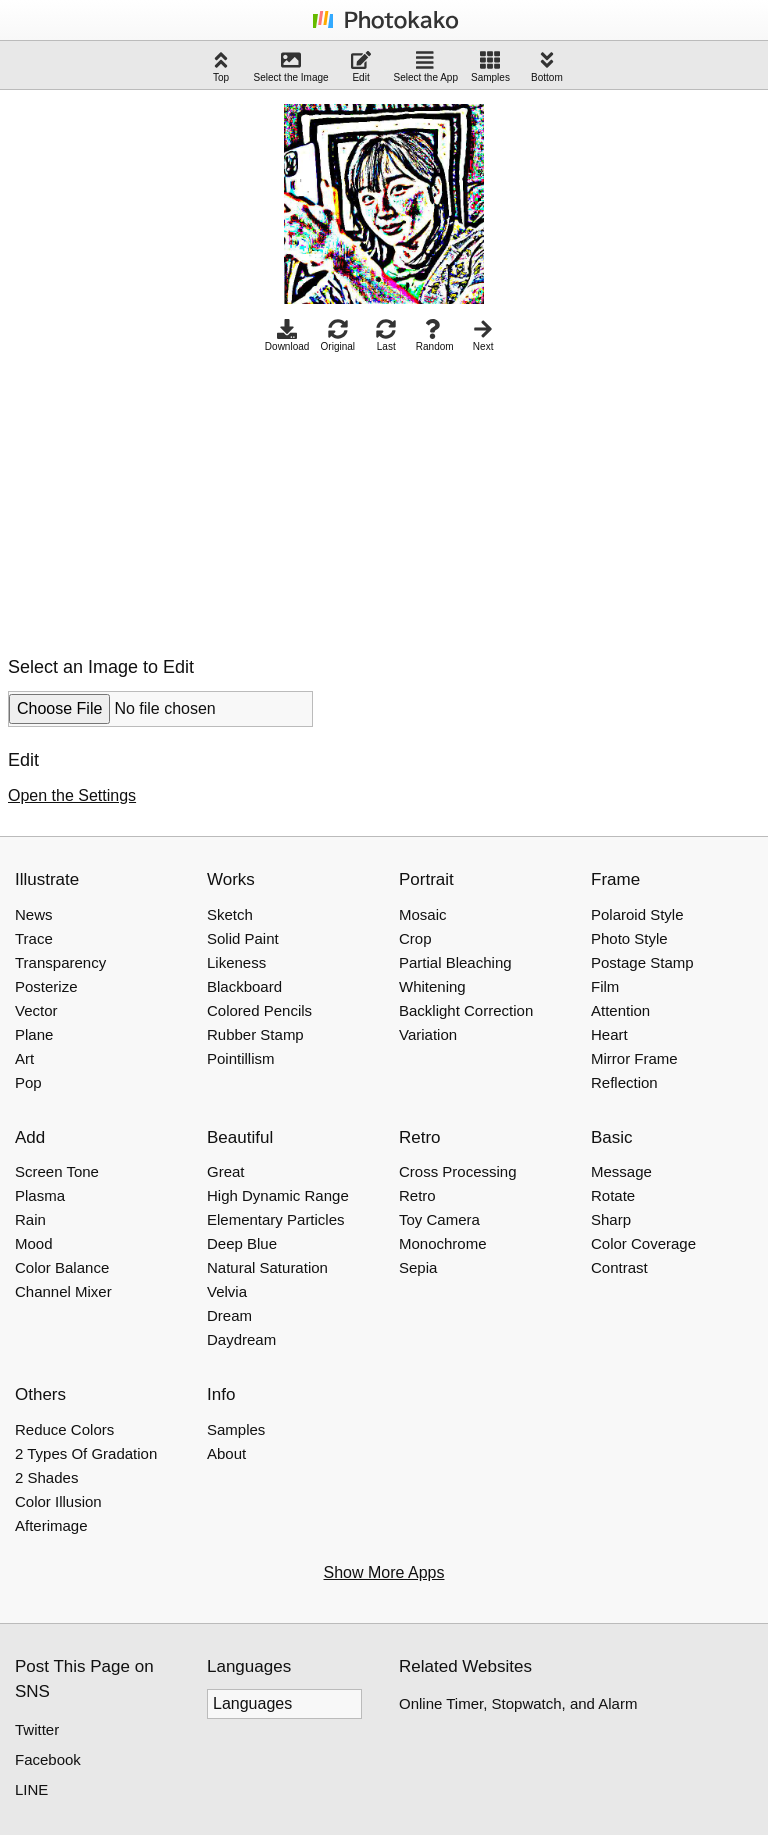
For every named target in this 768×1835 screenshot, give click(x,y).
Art (24, 1058)
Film (605, 986)
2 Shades (46, 1477)
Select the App (426, 66)
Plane (34, 1034)
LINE (31, 1789)
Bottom (547, 66)
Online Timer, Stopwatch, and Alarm (518, 1703)
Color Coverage (643, 1243)
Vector (36, 1010)
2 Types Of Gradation (86, 1453)
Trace (34, 938)
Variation (428, 1034)
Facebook (48, 1759)
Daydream (241, 1339)
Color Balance (62, 1267)
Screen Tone (57, 1171)
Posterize (46, 986)
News (34, 914)
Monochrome (443, 1243)
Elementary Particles (276, 1219)
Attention (620, 1010)
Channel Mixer (63, 1291)
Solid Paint (243, 938)
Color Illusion (58, 1501)
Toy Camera (439, 1219)
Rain (30, 1219)
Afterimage (51, 1525)
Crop (415, 938)
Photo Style (629, 938)
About (226, 1453)
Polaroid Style (637, 914)
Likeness (236, 962)
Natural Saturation (267, 1267)
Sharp (611, 1219)
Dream (229, 1315)
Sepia (418, 1267)
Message (621, 1171)
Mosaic (423, 914)
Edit (361, 66)
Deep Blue (242, 1243)
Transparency (60, 962)
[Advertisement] (176, 499)
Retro (417, 1195)
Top (221, 66)
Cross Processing (458, 1171)
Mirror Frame (634, 1058)
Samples (490, 66)
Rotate (613, 1195)
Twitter (37, 1729)
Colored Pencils (259, 1010)
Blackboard (244, 986)
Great (226, 1171)
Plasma (40, 1195)
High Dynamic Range (278, 1195)
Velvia (227, 1291)
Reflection (624, 1082)
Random (435, 335)
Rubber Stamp (255, 1034)
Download (287, 335)
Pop (28, 1082)
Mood (34, 1243)
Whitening (432, 986)
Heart (609, 1034)
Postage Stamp (642, 962)
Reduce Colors (64, 1429)
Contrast (619, 1267)
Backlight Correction (466, 1010)
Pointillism (241, 1058)
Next (483, 335)
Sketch (230, 914)
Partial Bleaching (455, 962)
